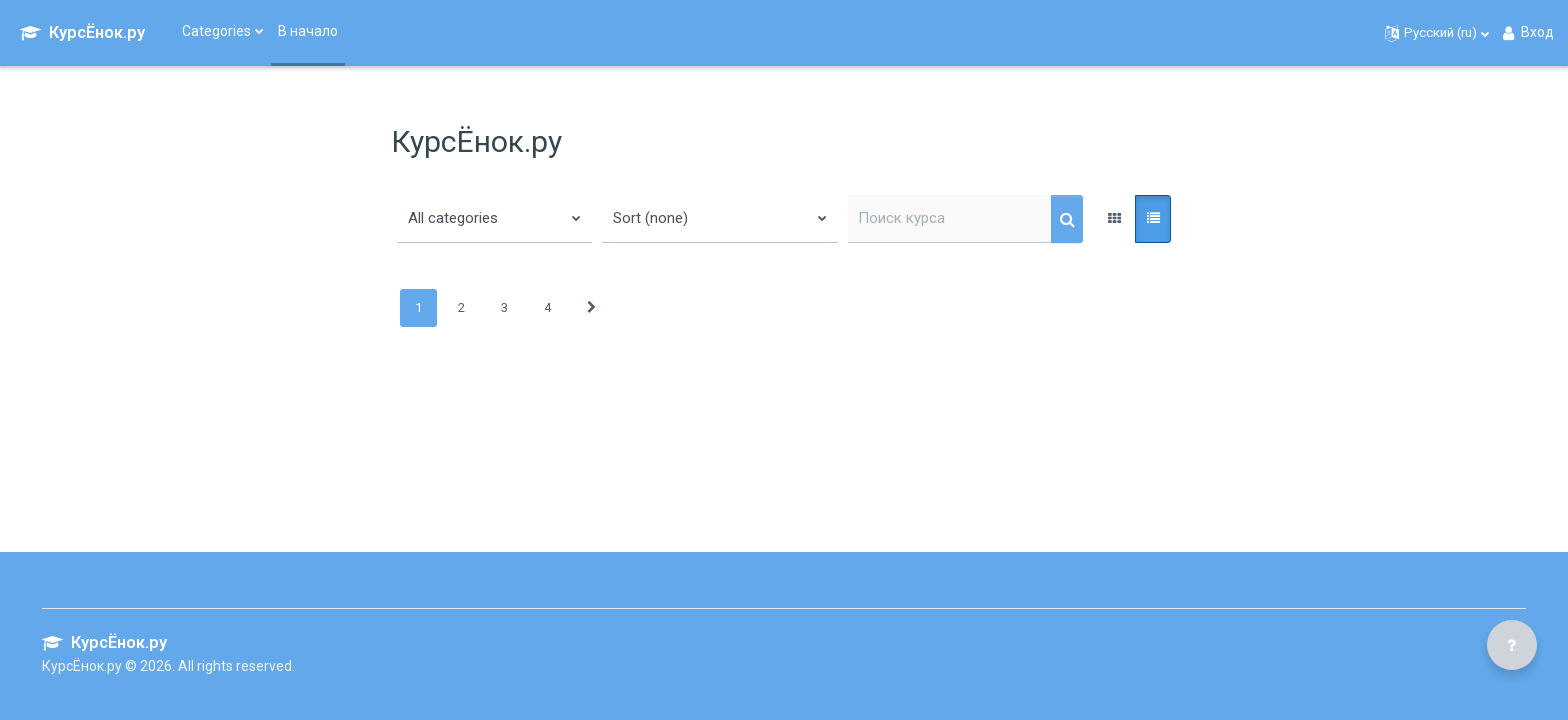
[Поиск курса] (950, 219)
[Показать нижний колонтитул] (1512, 645)
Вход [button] (1527, 32)
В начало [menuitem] (308, 31)
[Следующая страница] (591, 308)
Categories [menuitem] (216, 31)
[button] (1437, 33)
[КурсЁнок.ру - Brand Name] (82, 33)
